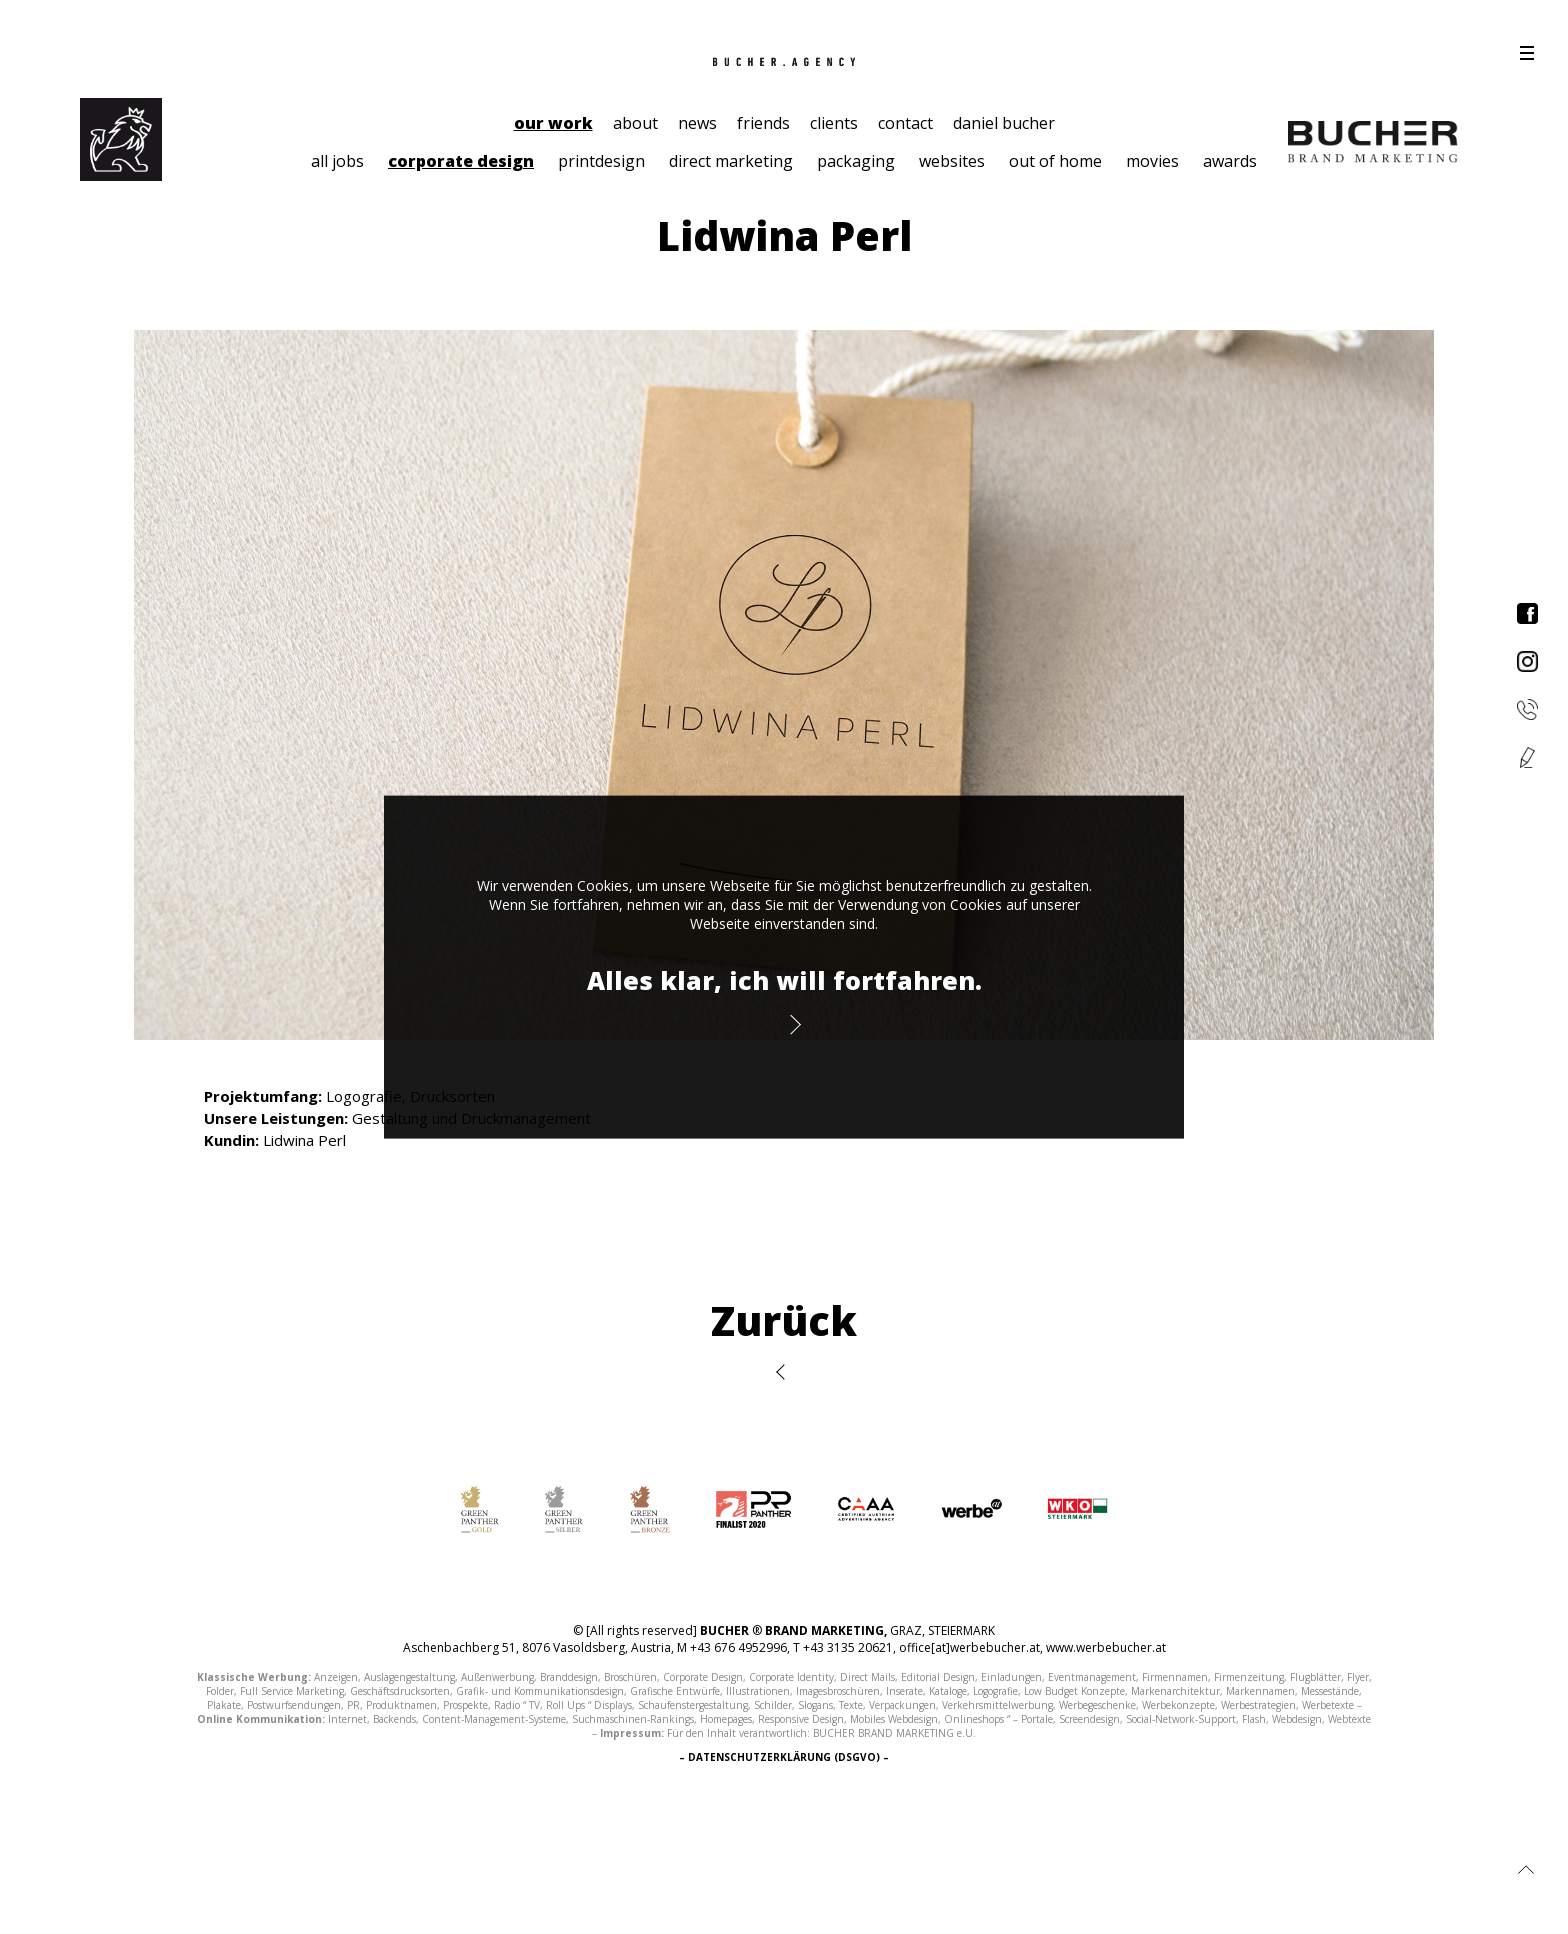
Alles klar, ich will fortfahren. (784, 980)
